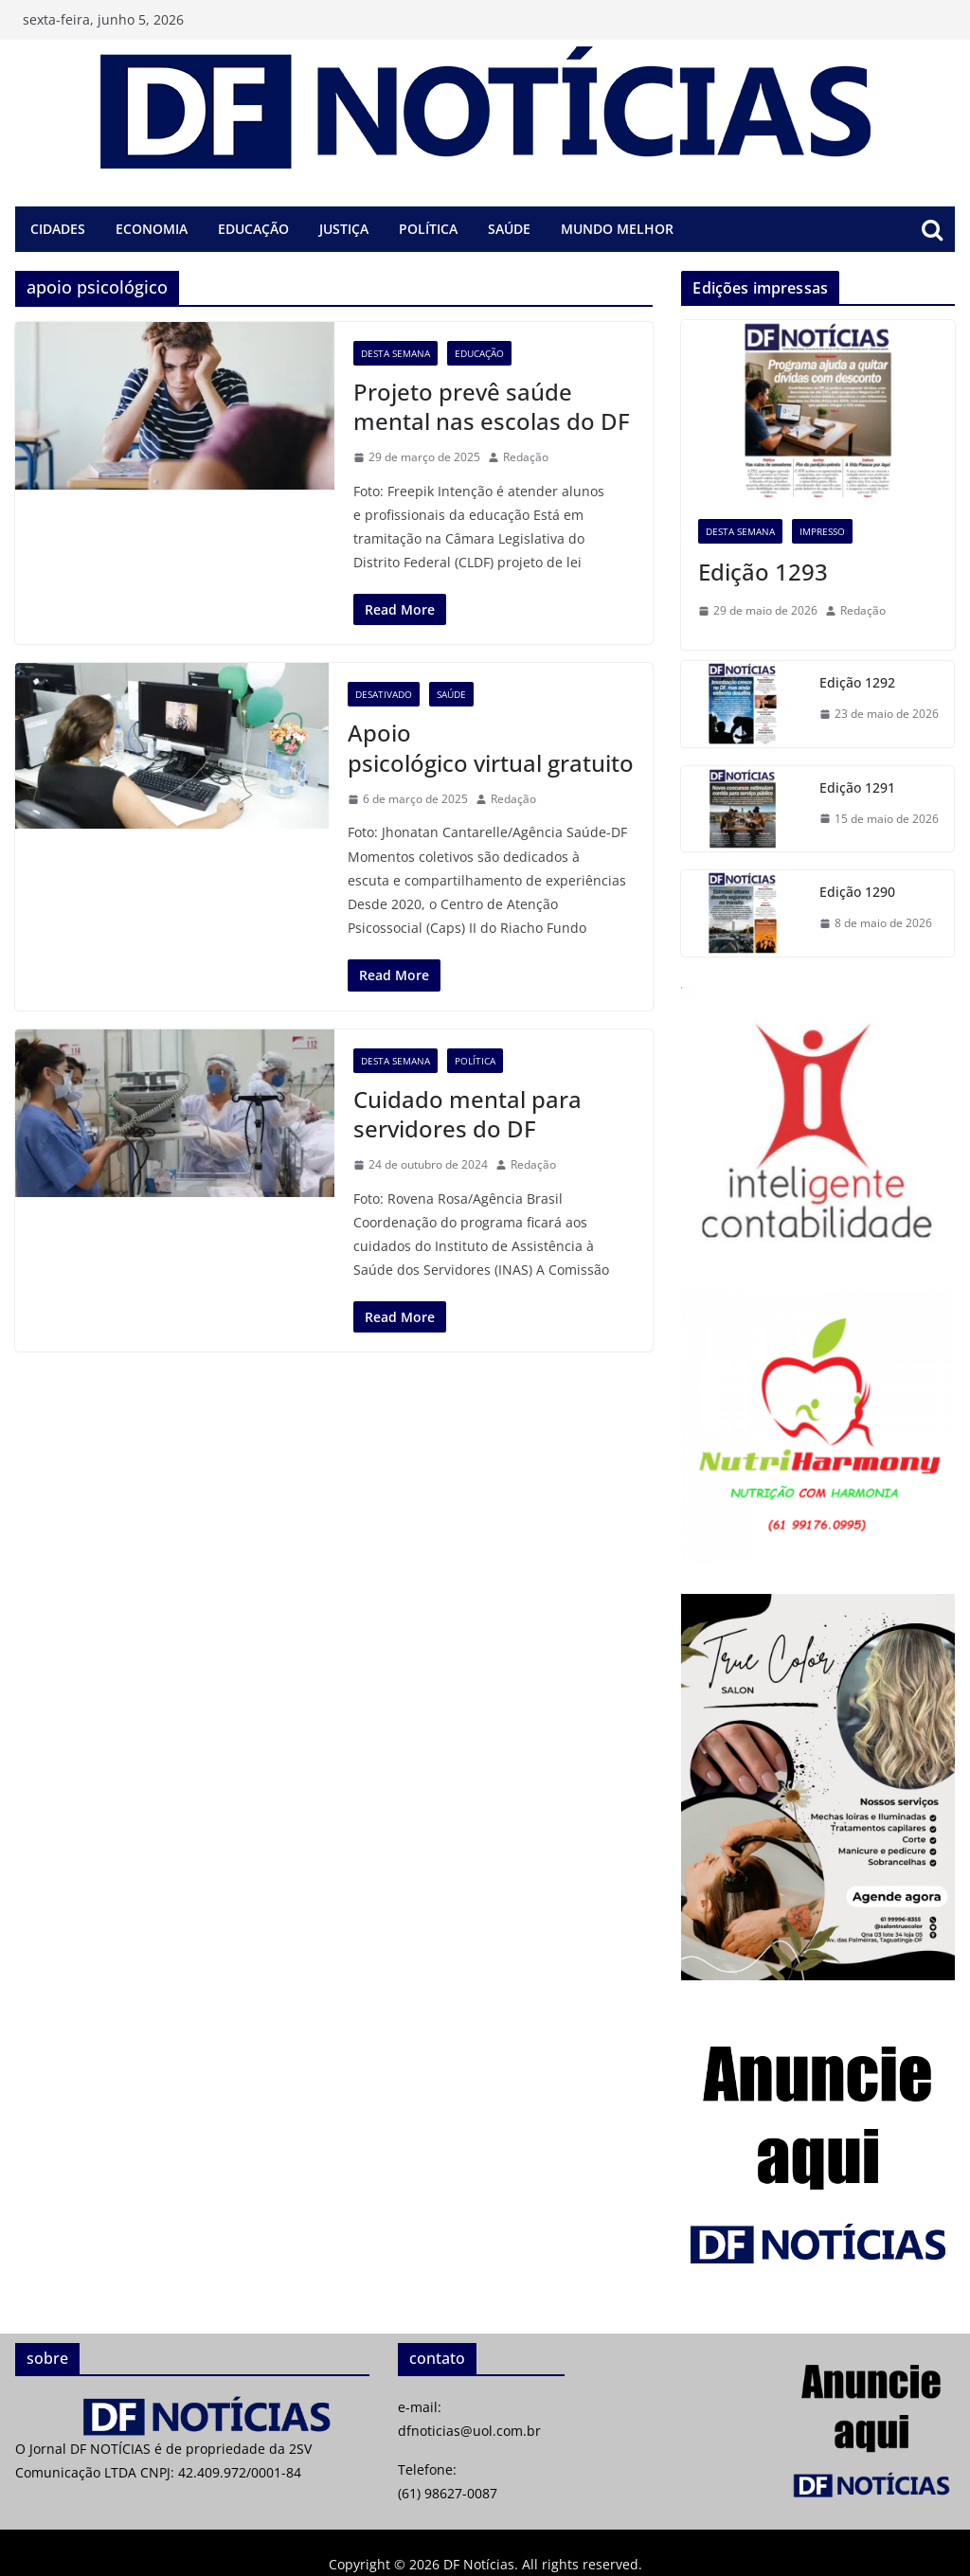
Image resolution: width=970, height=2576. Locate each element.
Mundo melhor (617, 229)
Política (428, 229)
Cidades (57, 229)
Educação (253, 229)
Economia (152, 229)
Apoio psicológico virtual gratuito (491, 747)
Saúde (509, 229)
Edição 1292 (857, 682)
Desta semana (395, 353)
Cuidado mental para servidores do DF (467, 1113)
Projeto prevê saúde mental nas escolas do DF (491, 406)
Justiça (343, 229)
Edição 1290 (857, 892)
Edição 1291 (857, 787)
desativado (383, 694)
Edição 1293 (763, 571)
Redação (525, 457)
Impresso (822, 531)
